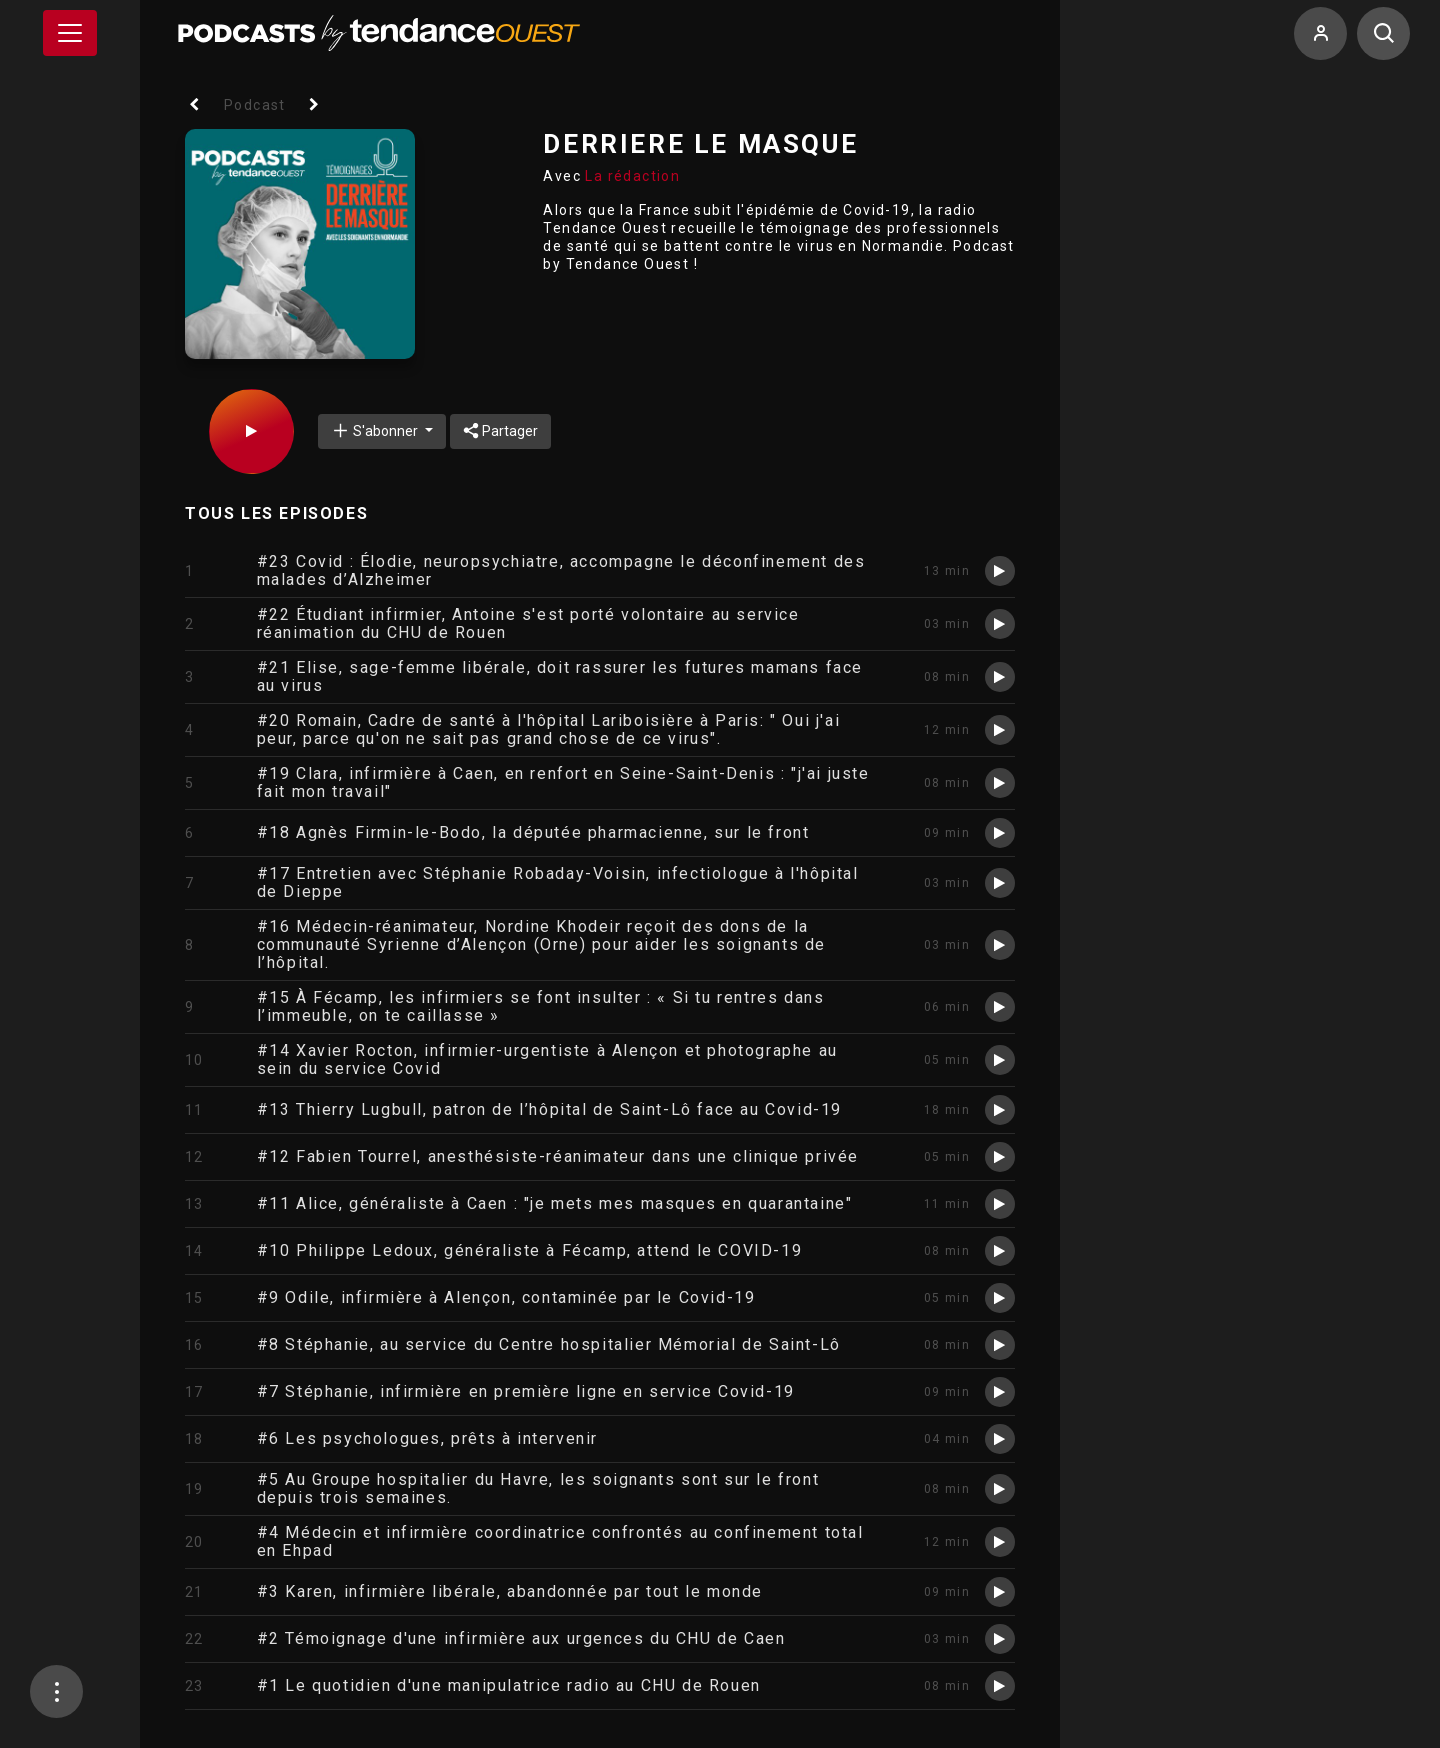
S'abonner (376, 430)
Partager (500, 431)
